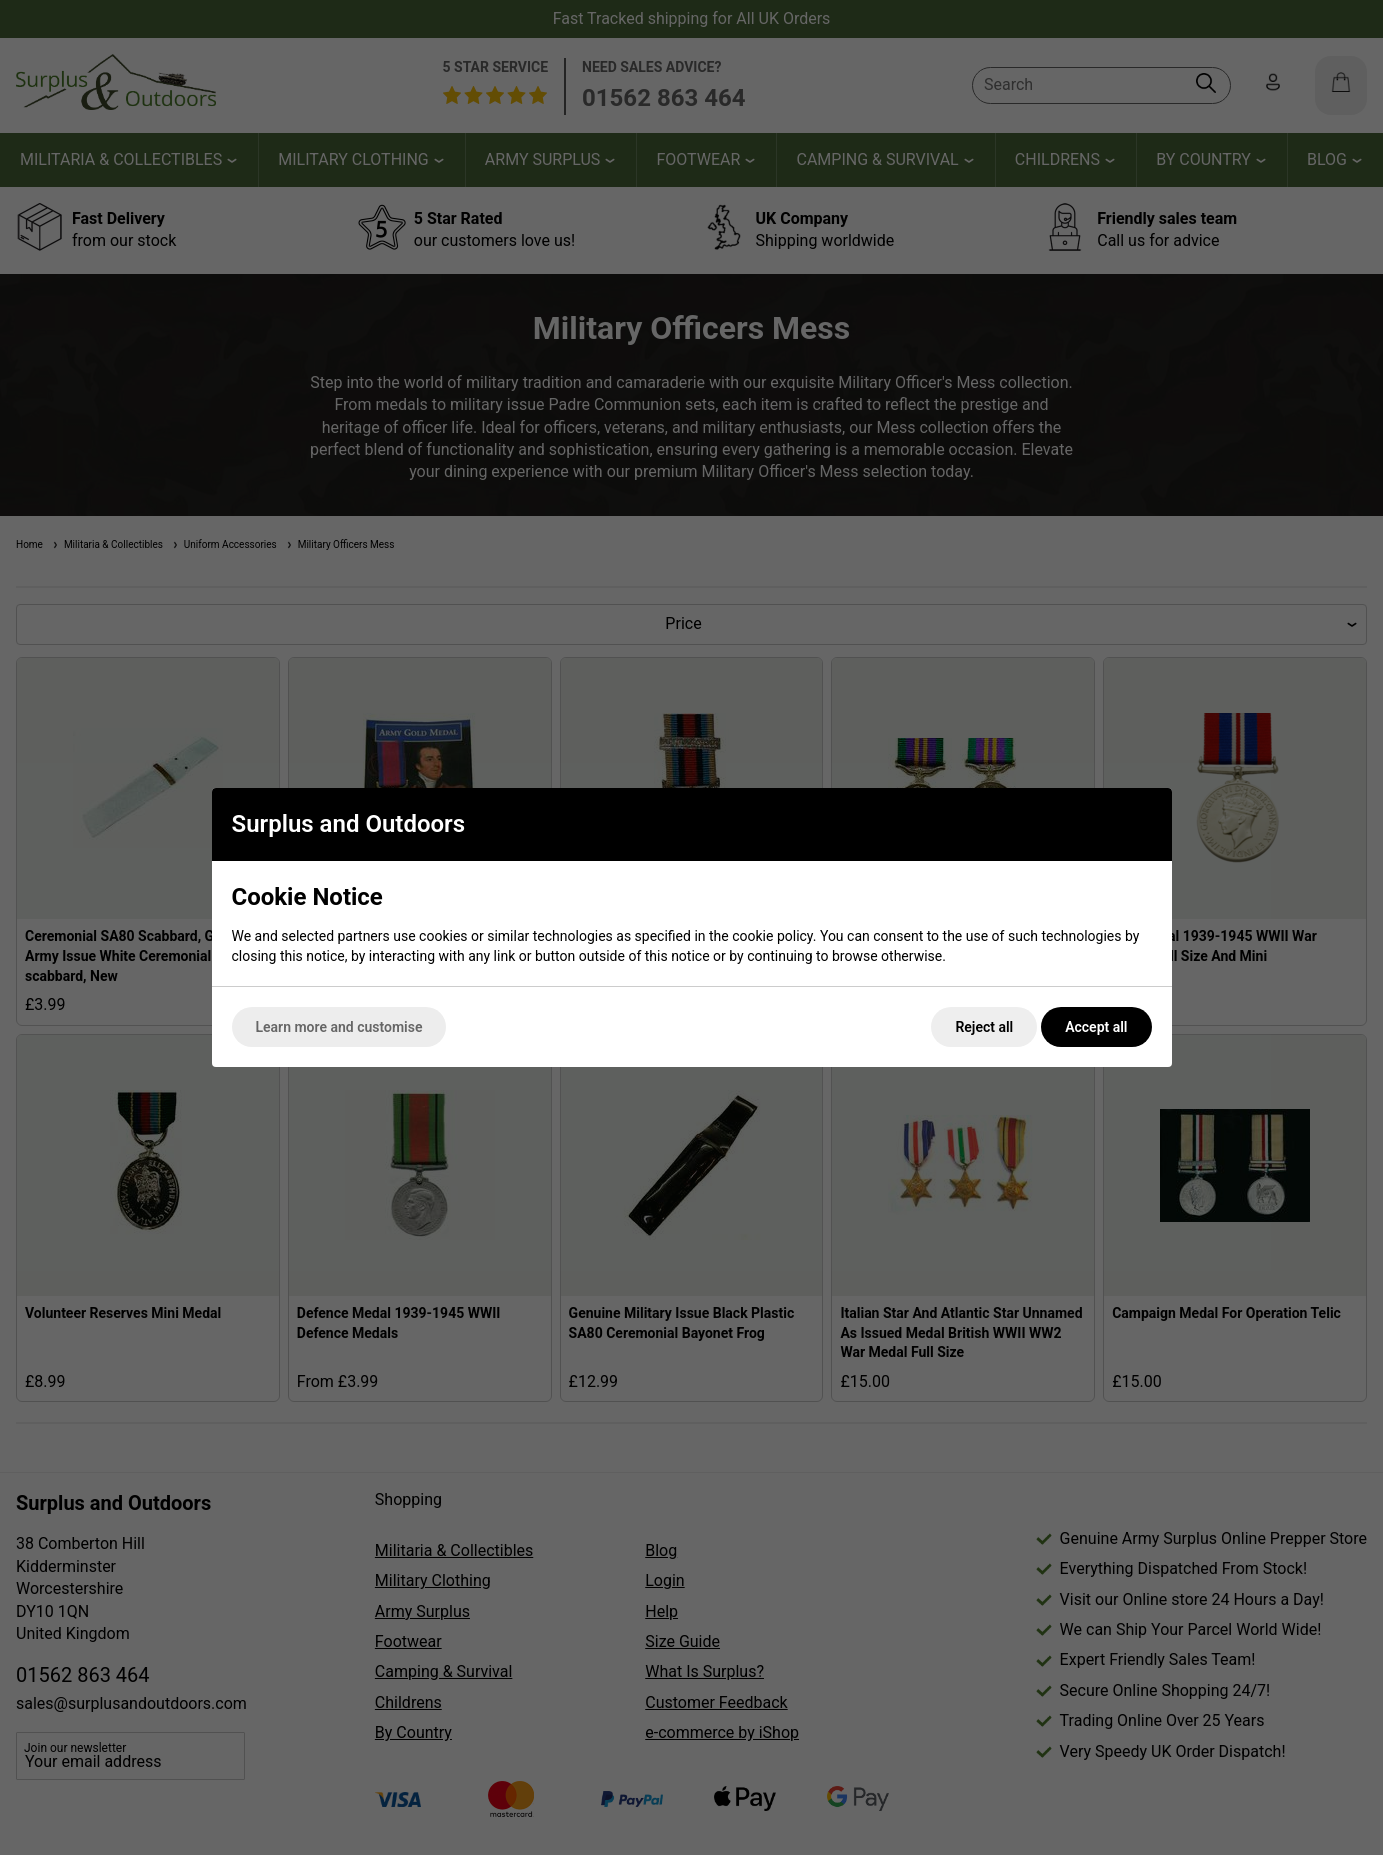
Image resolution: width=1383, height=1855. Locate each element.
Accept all (1096, 1027)
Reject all (984, 1027)
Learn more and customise (339, 1027)
